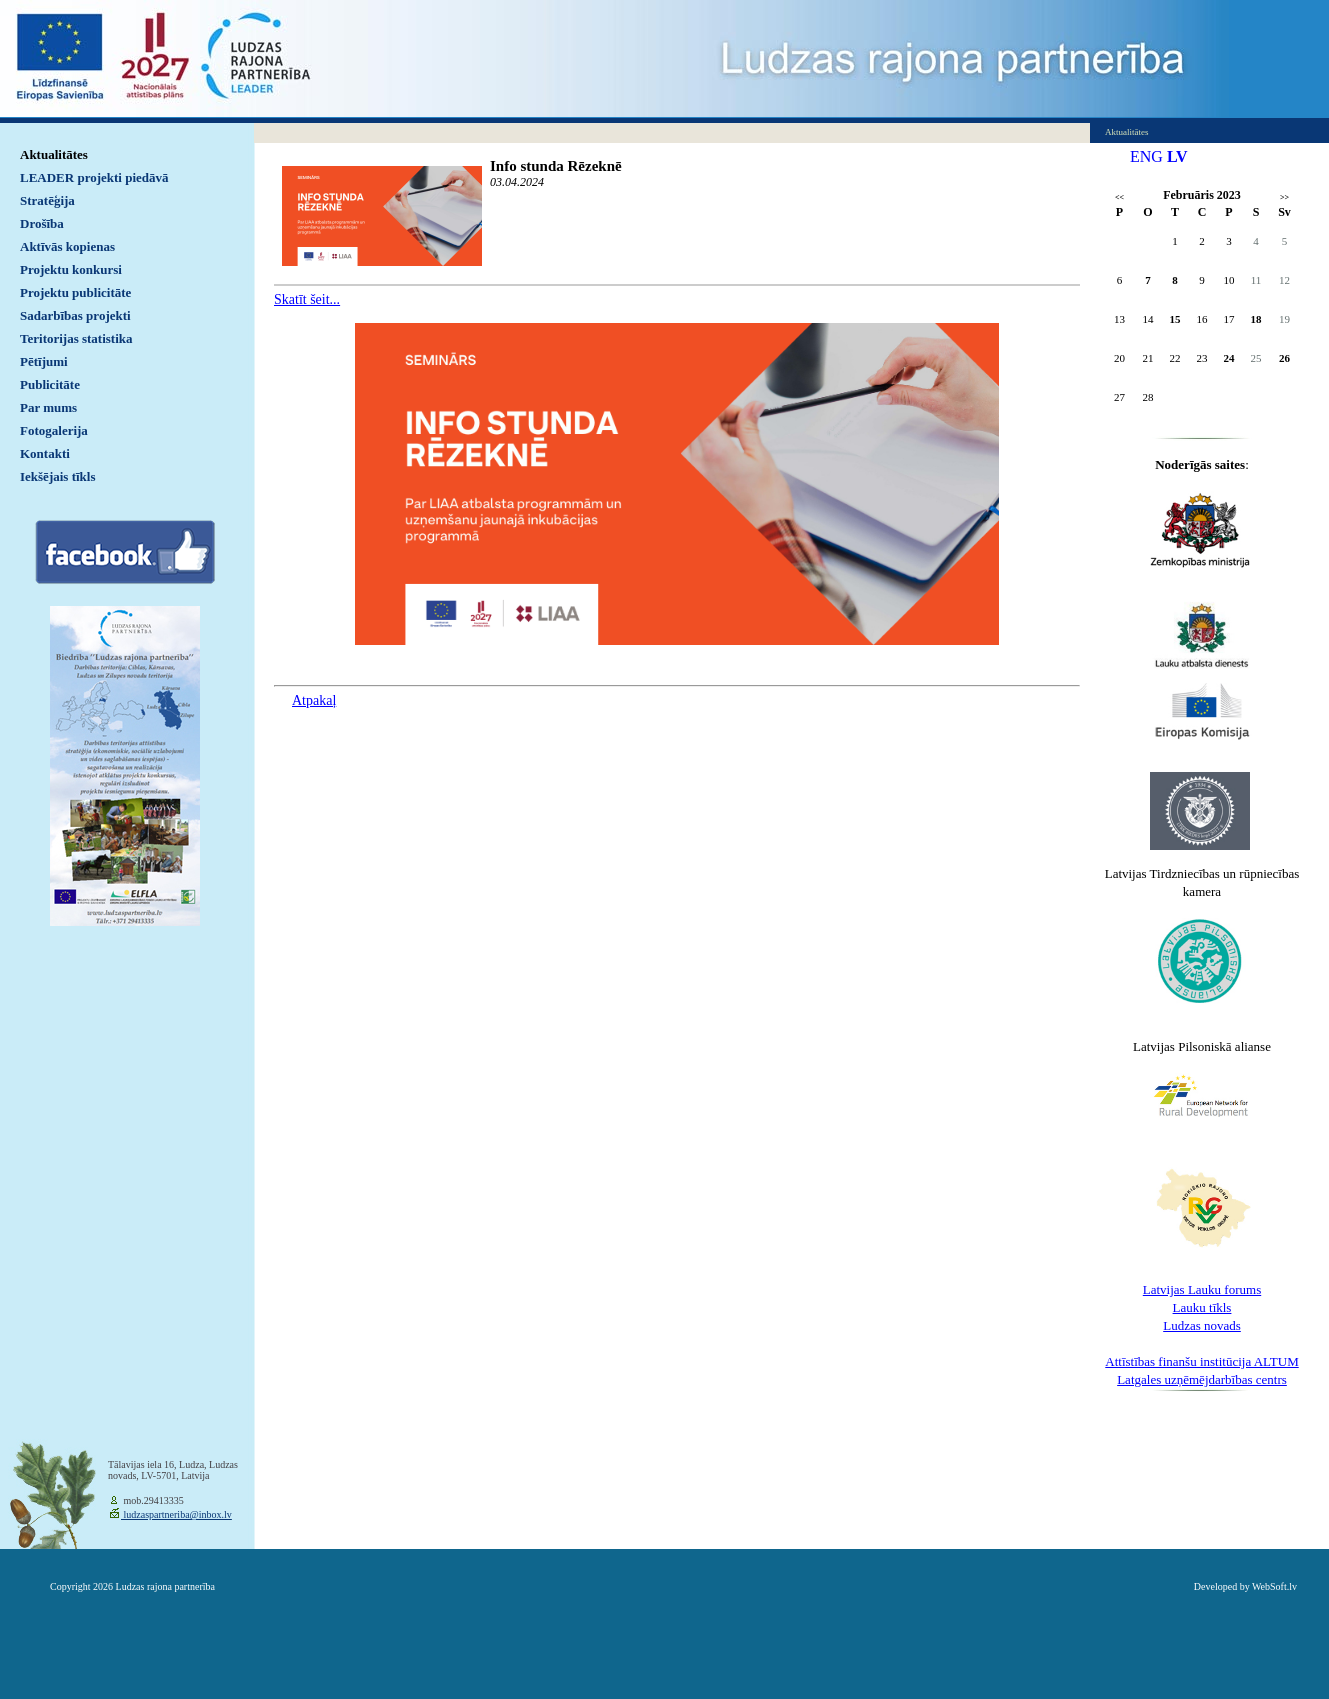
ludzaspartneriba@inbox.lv (176, 1514)
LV (1177, 156)
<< (1119, 197)
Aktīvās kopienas (67, 246)
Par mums (48, 407)
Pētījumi (44, 361)
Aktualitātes (54, 154)
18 (1256, 319)
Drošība (42, 223)
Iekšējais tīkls (57, 476)
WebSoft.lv (1274, 1586)
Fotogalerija (54, 430)
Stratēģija (47, 200)
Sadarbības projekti (75, 315)
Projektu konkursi (71, 269)
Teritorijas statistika (76, 338)
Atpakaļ (314, 700)
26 (1284, 358)
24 (1229, 358)
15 (1175, 319)
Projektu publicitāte (75, 292)
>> (1284, 197)
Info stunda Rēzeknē (556, 166)
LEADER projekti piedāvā (94, 177)
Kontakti (45, 453)
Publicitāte (50, 384)
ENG (1146, 156)
